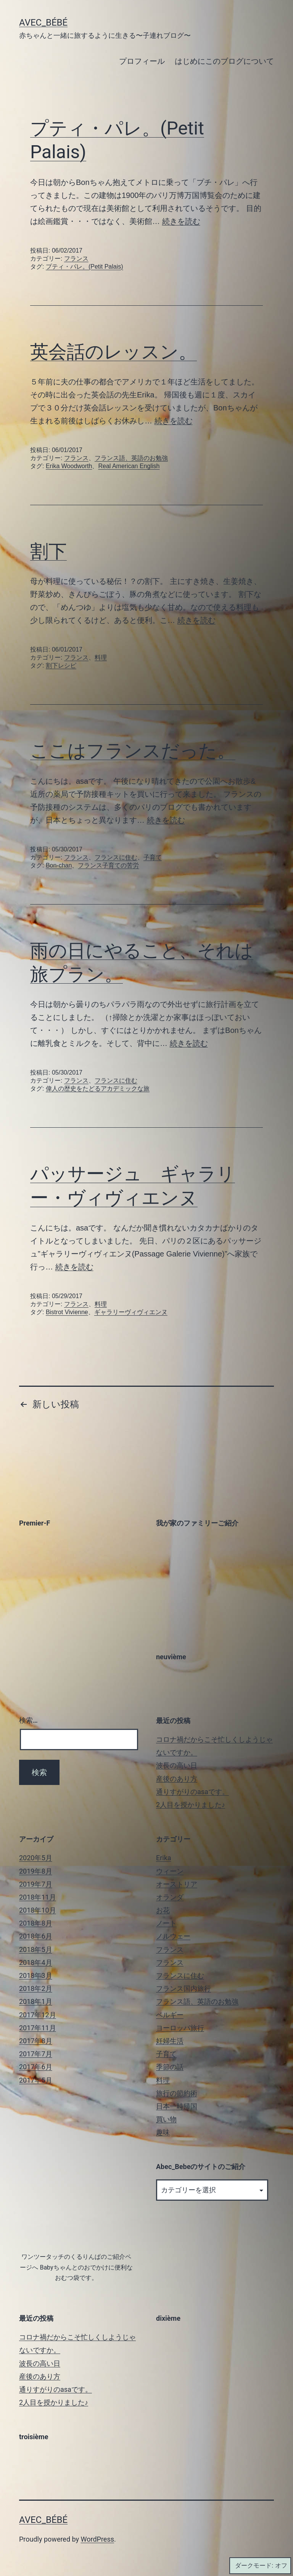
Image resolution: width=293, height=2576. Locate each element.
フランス (76, 258)
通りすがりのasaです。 (192, 1792)
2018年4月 (35, 1962)
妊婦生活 (170, 2041)
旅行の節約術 (176, 2093)
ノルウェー (173, 1936)
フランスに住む (116, 857)
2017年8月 (35, 2041)
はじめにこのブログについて (224, 61)
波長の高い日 (176, 1765)
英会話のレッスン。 (113, 352)
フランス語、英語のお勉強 (131, 458)
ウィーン (170, 1871)
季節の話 (170, 2067)
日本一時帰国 (176, 2106)
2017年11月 (37, 2028)
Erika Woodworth (69, 466)
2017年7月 (35, 2054)
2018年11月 (37, 1897)
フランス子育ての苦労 (108, 865)
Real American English (128, 466)
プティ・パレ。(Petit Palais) (84, 266)
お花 (163, 1910)
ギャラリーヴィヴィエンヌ (130, 1312)
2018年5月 (35, 1949)
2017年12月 (37, 2015)
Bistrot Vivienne (67, 1312)
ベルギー (170, 2015)
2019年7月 (35, 1884)
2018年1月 (35, 2001)
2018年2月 (35, 1988)
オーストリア (176, 1884)
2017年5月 (35, 2080)
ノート (166, 1923)
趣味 (163, 2132)
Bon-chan (59, 865)
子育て (152, 857)
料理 (101, 657)
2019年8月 (35, 1871)
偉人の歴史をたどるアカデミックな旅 (98, 1088)
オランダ (170, 1897)
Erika (163, 1858)
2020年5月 (35, 1858)
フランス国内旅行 (183, 1988)
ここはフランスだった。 (132, 751)
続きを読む (181, 221)
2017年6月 (35, 2067)
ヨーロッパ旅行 (180, 2028)
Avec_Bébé (43, 22)
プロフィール (142, 61)
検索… (28, 1720)
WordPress (97, 2539)
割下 (48, 551)
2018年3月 (35, 1975)
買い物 (166, 2119)
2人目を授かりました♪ (190, 1805)
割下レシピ (61, 665)
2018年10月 (37, 1910)
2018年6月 (35, 1936)
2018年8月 (35, 1923)
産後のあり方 (176, 1779)
